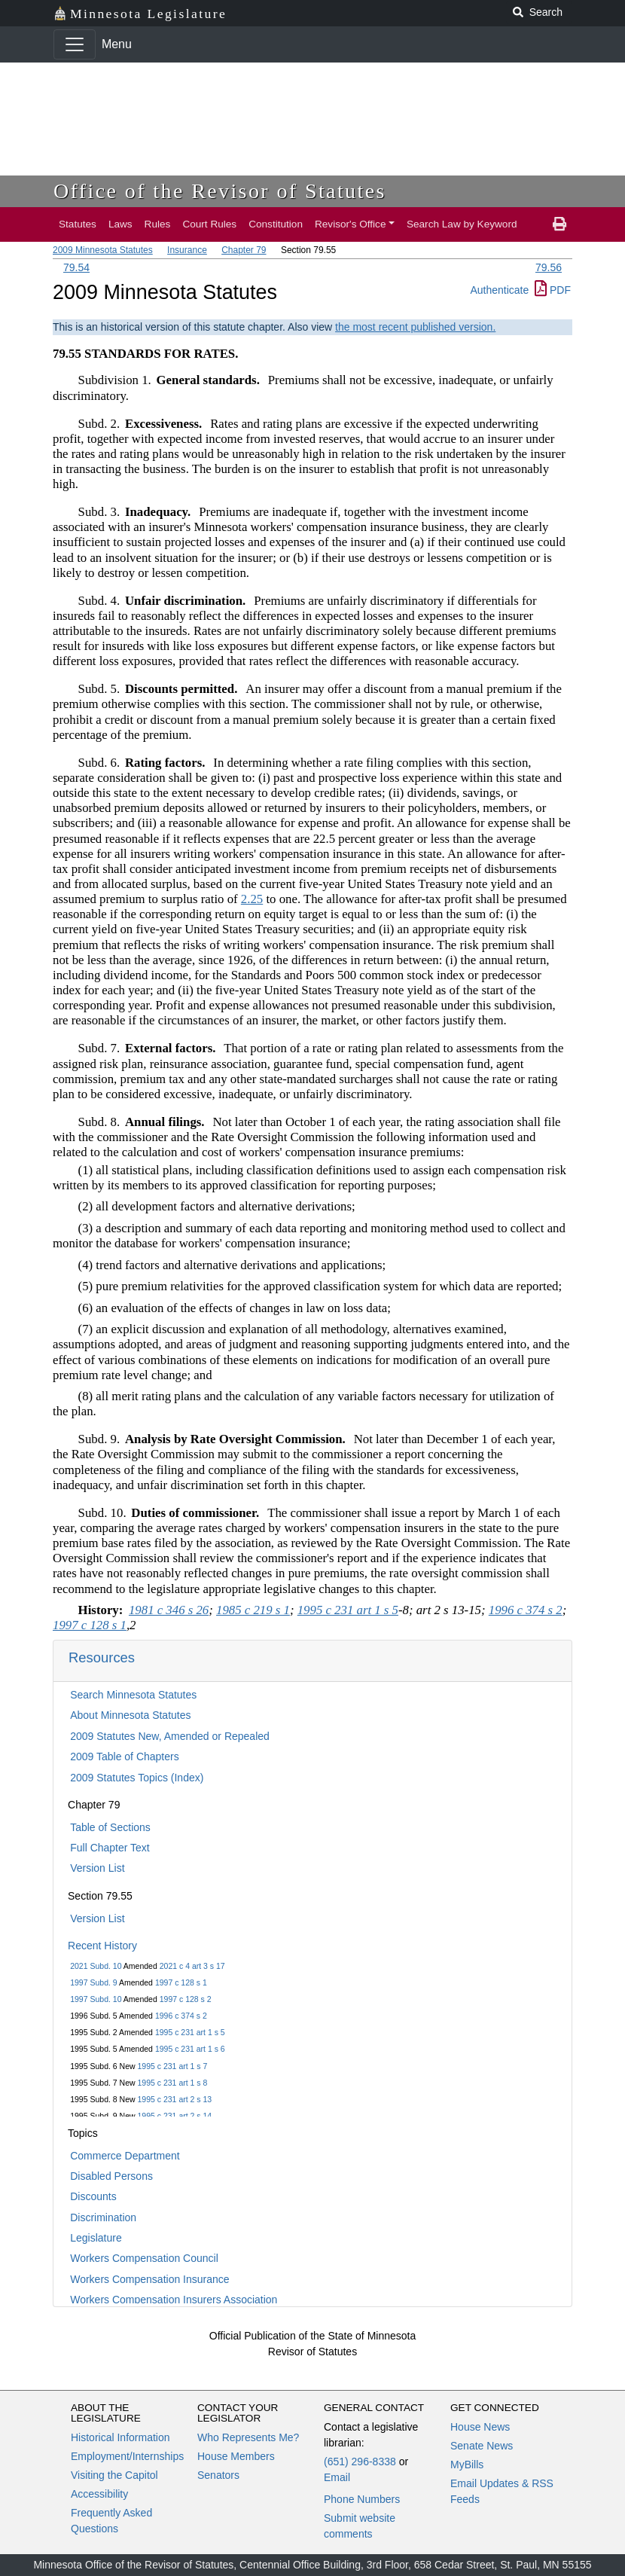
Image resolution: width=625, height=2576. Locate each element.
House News (480, 2427)
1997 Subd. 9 (93, 1982)
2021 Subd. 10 (95, 1965)
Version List (97, 1868)
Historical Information (120, 2437)
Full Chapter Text (110, 1848)
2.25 (252, 899)
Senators (218, 2475)
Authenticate (499, 290)
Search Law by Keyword (462, 224)
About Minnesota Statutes (130, 1715)
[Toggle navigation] (74, 44)
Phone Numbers (362, 2499)
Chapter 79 (243, 250)
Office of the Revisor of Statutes (219, 191)
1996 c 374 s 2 (181, 2015)
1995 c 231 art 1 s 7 (173, 2066)
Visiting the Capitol (114, 2475)
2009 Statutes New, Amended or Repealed (170, 1736)
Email (337, 2477)
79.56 (548, 267)
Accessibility (99, 2494)
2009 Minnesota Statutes (103, 250)
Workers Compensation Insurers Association (173, 2300)
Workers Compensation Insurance (149, 2279)
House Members (236, 2456)
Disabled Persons (111, 2176)
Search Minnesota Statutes (133, 1695)
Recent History (102, 1946)
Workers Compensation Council (144, 2258)
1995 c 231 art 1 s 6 (190, 2048)
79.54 (76, 267)
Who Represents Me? (248, 2437)
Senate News (481, 2446)
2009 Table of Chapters (124, 1756)
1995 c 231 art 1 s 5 (190, 2032)
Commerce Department (125, 2156)
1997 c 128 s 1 (181, 1982)
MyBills (466, 2464)
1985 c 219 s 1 (253, 1610)
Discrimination (103, 2217)
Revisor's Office (350, 224)
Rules (158, 224)
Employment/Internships (127, 2456)
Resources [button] (102, 1657)
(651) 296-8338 (360, 2461)
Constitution (275, 224)
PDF (553, 290)
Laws (120, 224)
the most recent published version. (415, 327)
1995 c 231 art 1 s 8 (173, 2082)
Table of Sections (110, 1827)
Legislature (96, 2238)
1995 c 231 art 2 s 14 (175, 2115)
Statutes (77, 224)
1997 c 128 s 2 (186, 1999)
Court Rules (209, 224)
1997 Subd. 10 (95, 1999)
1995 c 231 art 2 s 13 (175, 2099)
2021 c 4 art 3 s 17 (192, 1965)
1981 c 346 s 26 (169, 1610)
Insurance (187, 250)
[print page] (559, 224)
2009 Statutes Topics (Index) (136, 1778)
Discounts (93, 2196)
